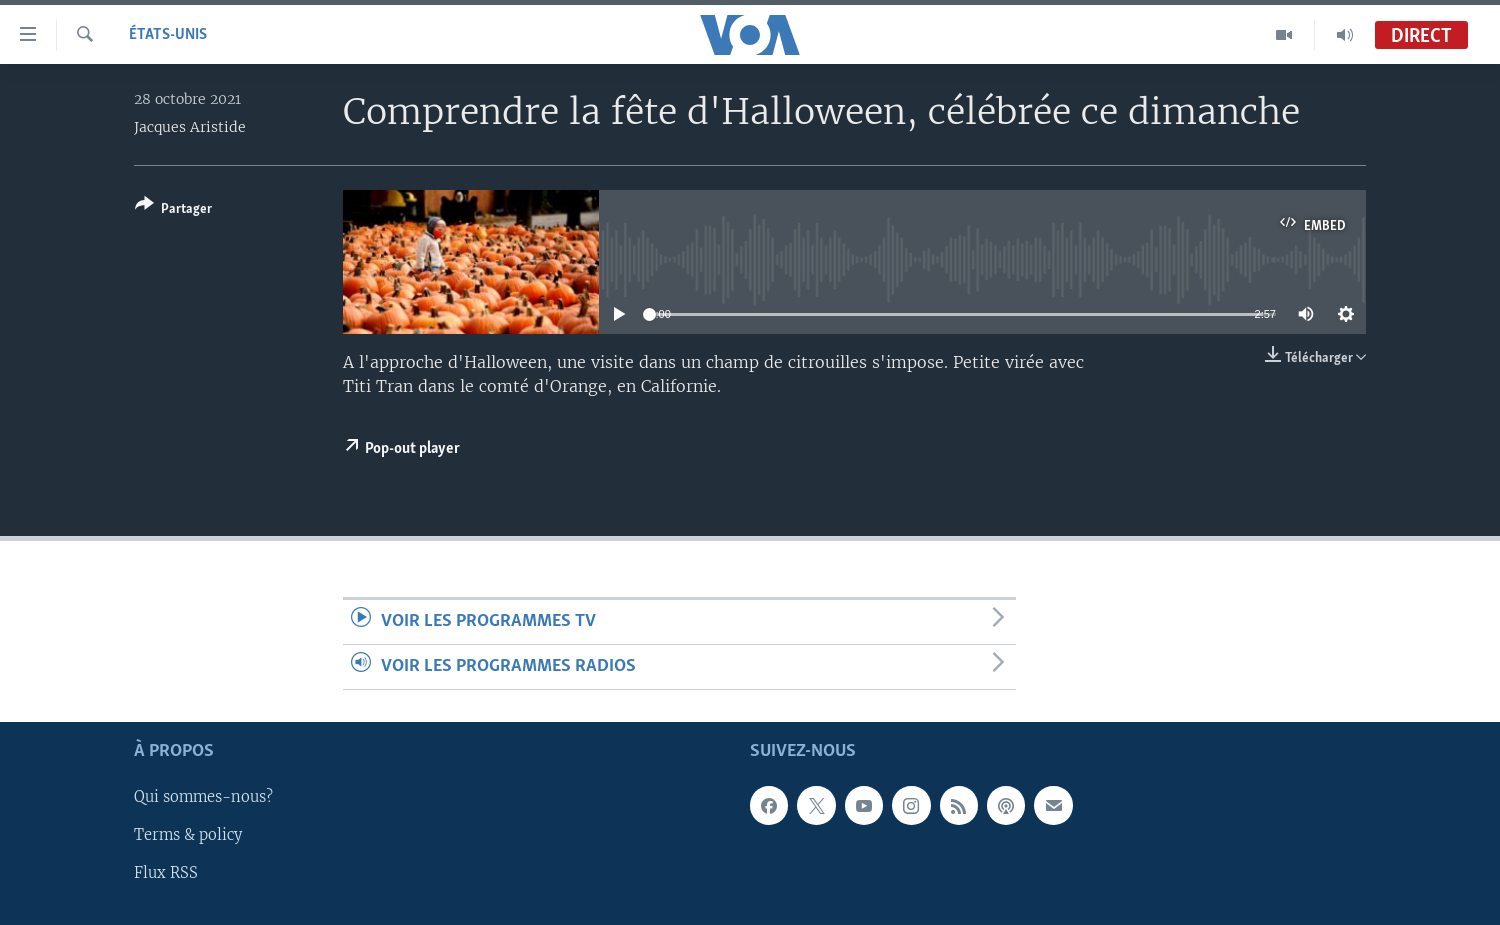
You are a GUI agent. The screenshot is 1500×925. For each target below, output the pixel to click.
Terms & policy (188, 836)
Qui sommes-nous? (203, 798)
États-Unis (168, 35)
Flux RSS (166, 874)
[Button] (173, 210)
